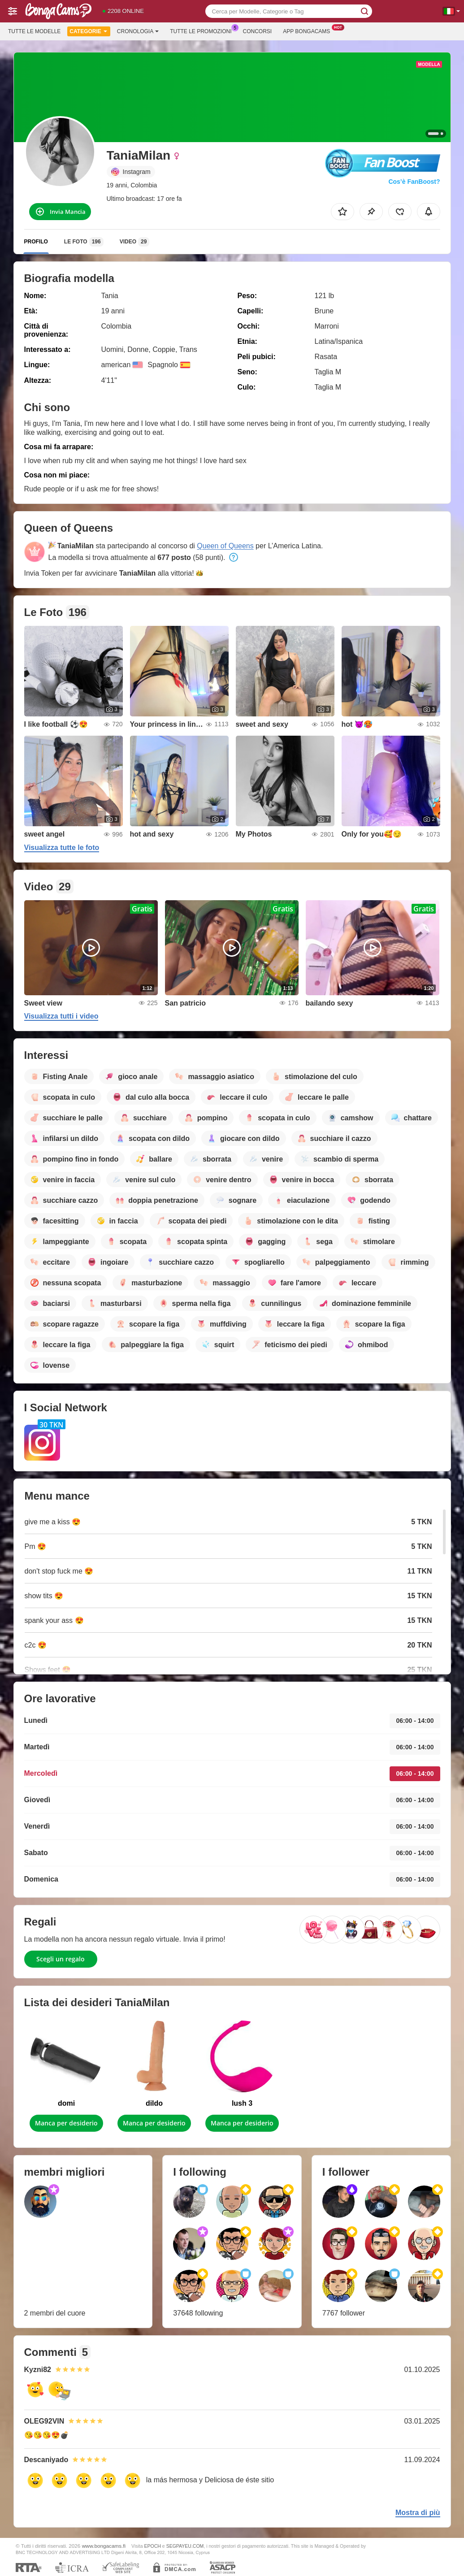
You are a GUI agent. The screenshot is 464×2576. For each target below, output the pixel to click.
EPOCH (152, 2546)
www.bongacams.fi (104, 2546)
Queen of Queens (225, 546)
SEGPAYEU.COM (185, 2546)
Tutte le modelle (34, 31)
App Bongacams (308, 30)
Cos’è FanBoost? (414, 181)
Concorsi (257, 31)
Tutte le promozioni (203, 30)
